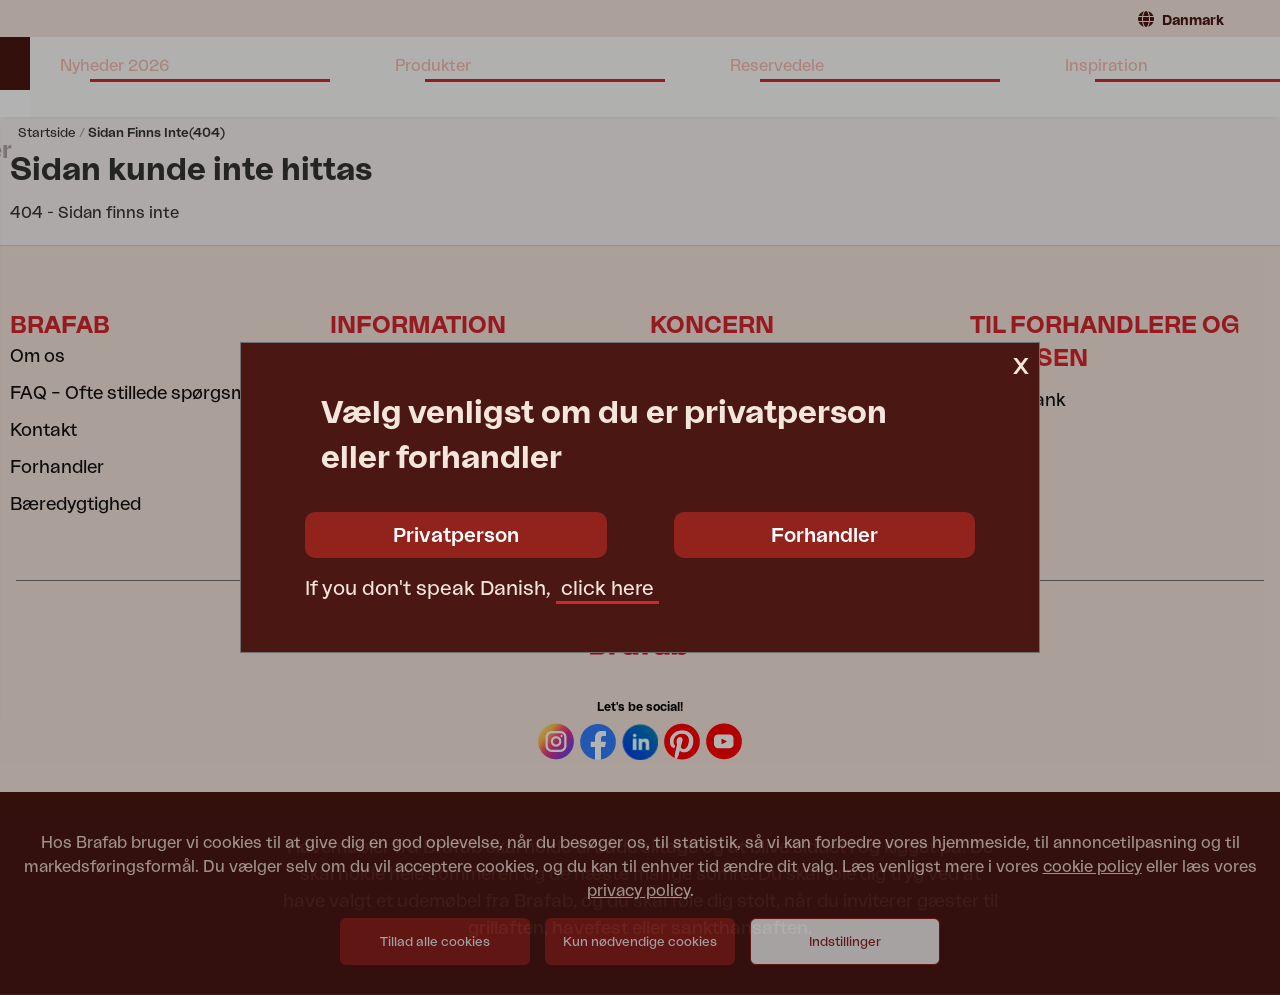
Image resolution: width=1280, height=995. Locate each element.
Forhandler (824, 536)
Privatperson (456, 536)
